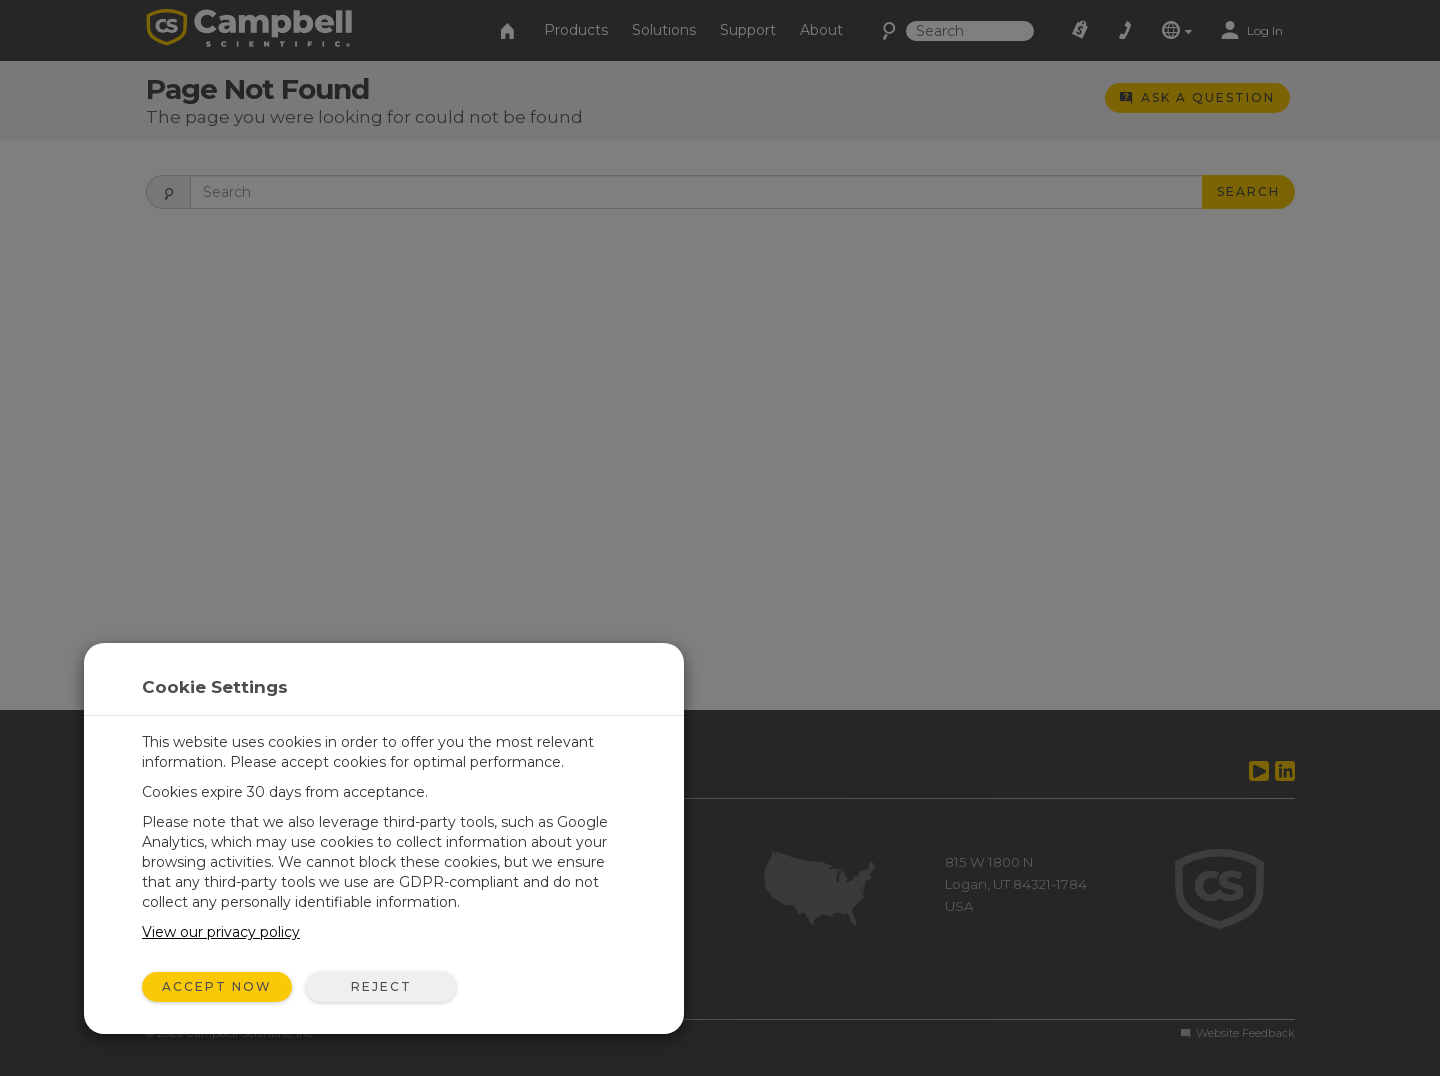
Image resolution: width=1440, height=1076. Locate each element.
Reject (381, 986)
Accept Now (217, 986)
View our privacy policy (221, 932)
